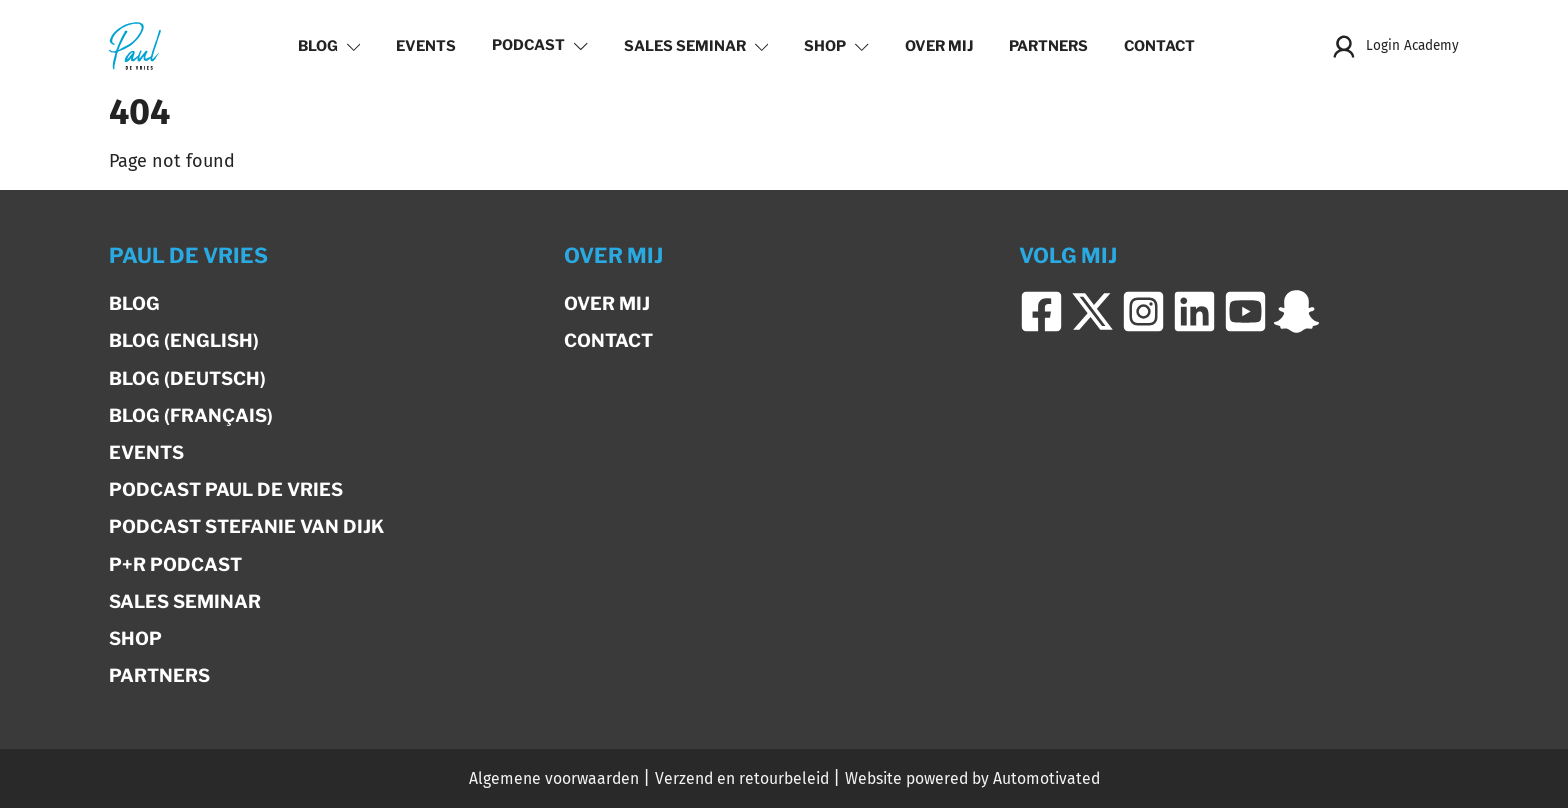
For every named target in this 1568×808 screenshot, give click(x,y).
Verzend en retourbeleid (742, 778)
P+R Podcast (175, 564)
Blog (329, 46)
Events (426, 46)
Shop (836, 46)
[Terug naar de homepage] (135, 45)
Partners (1048, 46)
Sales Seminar (696, 46)
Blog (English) (184, 340)
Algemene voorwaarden (554, 778)
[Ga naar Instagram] (1143, 312)
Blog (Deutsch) (187, 378)
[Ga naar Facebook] (1041, 312)
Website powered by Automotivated (972, 778)
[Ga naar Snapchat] (1296, 312)
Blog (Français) (191, 415)
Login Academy (1395, 46)
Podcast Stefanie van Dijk (246, 526)
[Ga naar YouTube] (1245, 312)
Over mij (939, 46)
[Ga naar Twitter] (1092, 312)
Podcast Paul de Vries (226, 489)
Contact (1159, 46)
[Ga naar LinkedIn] (1194, 312)
